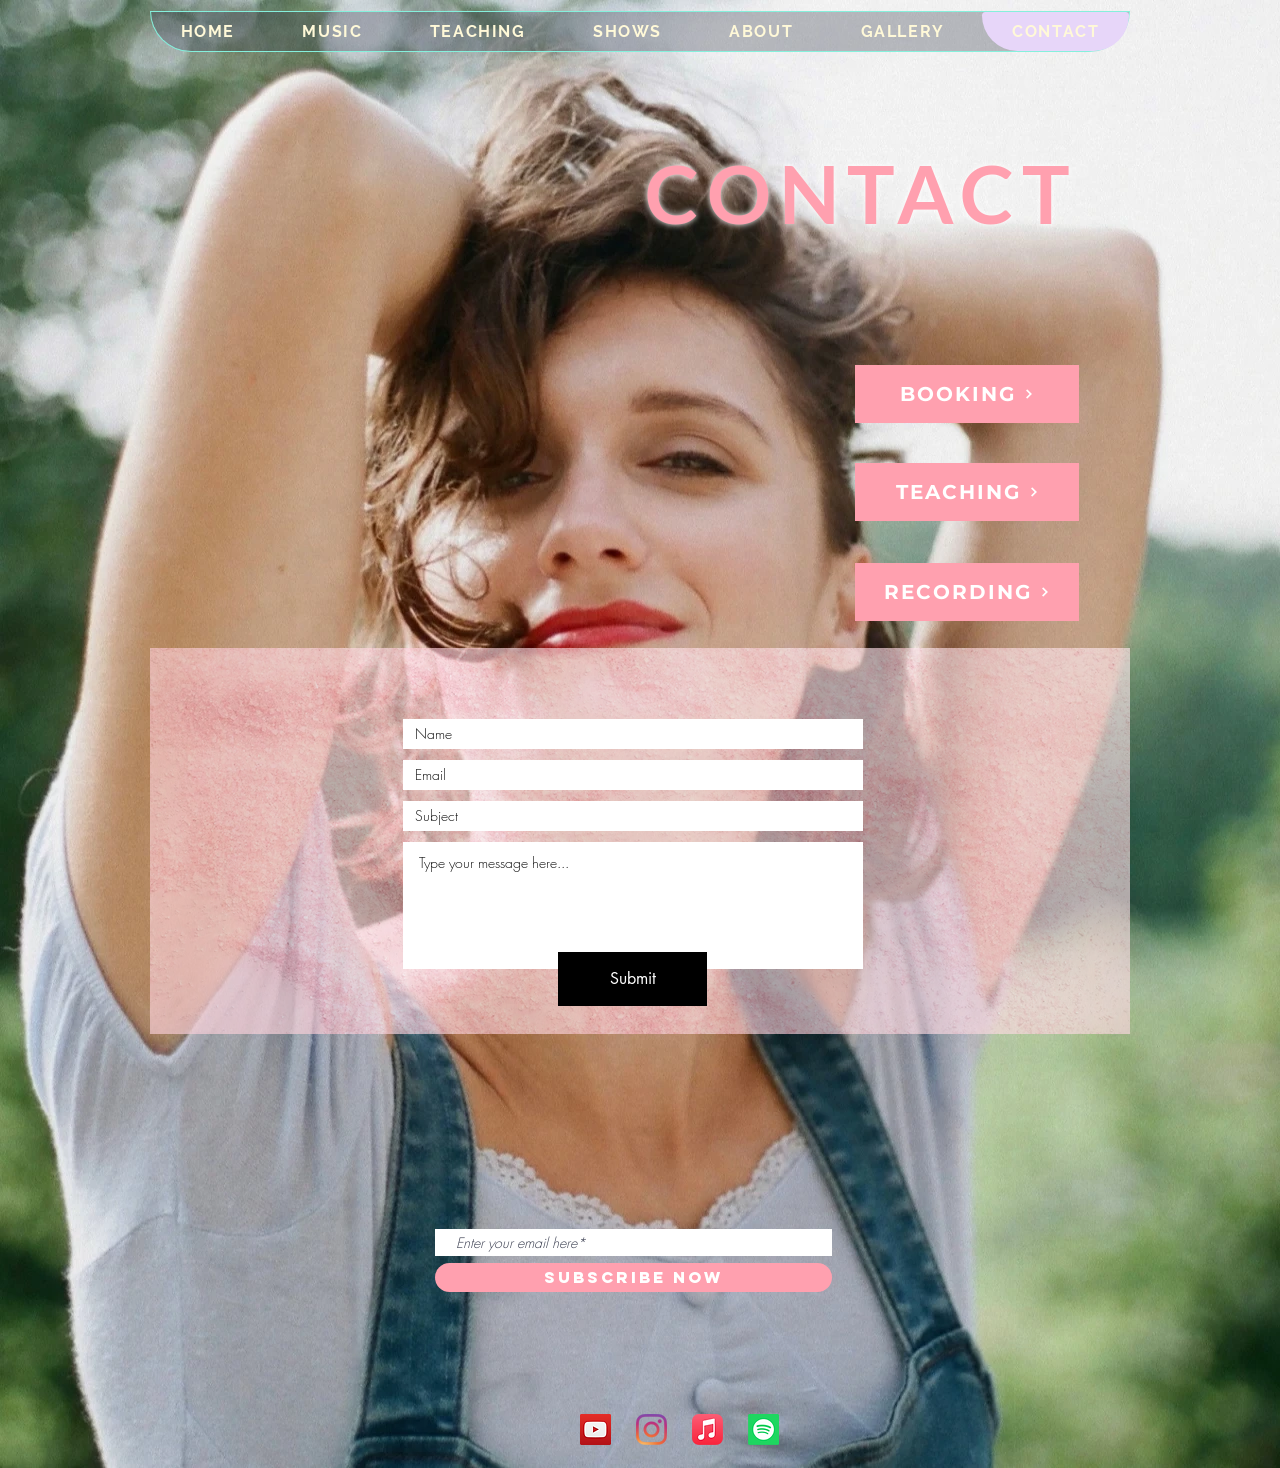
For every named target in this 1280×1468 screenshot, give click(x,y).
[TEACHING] (967, 492)
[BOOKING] (967, 394)
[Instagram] (651, 1429)
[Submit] (632, 979)
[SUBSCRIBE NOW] (633, 1277)
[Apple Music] (707, 1429)
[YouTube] (595, 1429)
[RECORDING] (967, 592)
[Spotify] (763, 1429)
